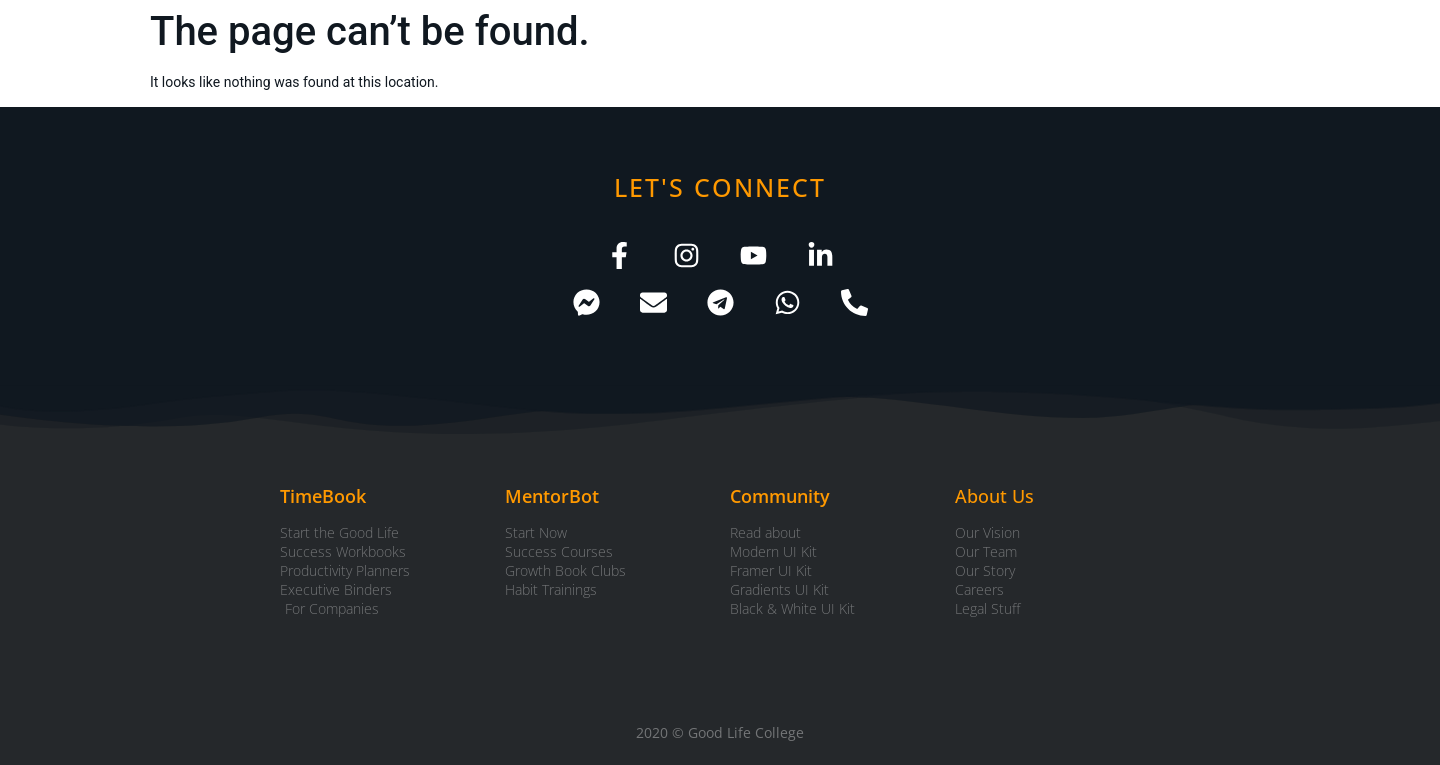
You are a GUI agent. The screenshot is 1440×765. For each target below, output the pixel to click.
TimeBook (323, 496)
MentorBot (552, 496)
